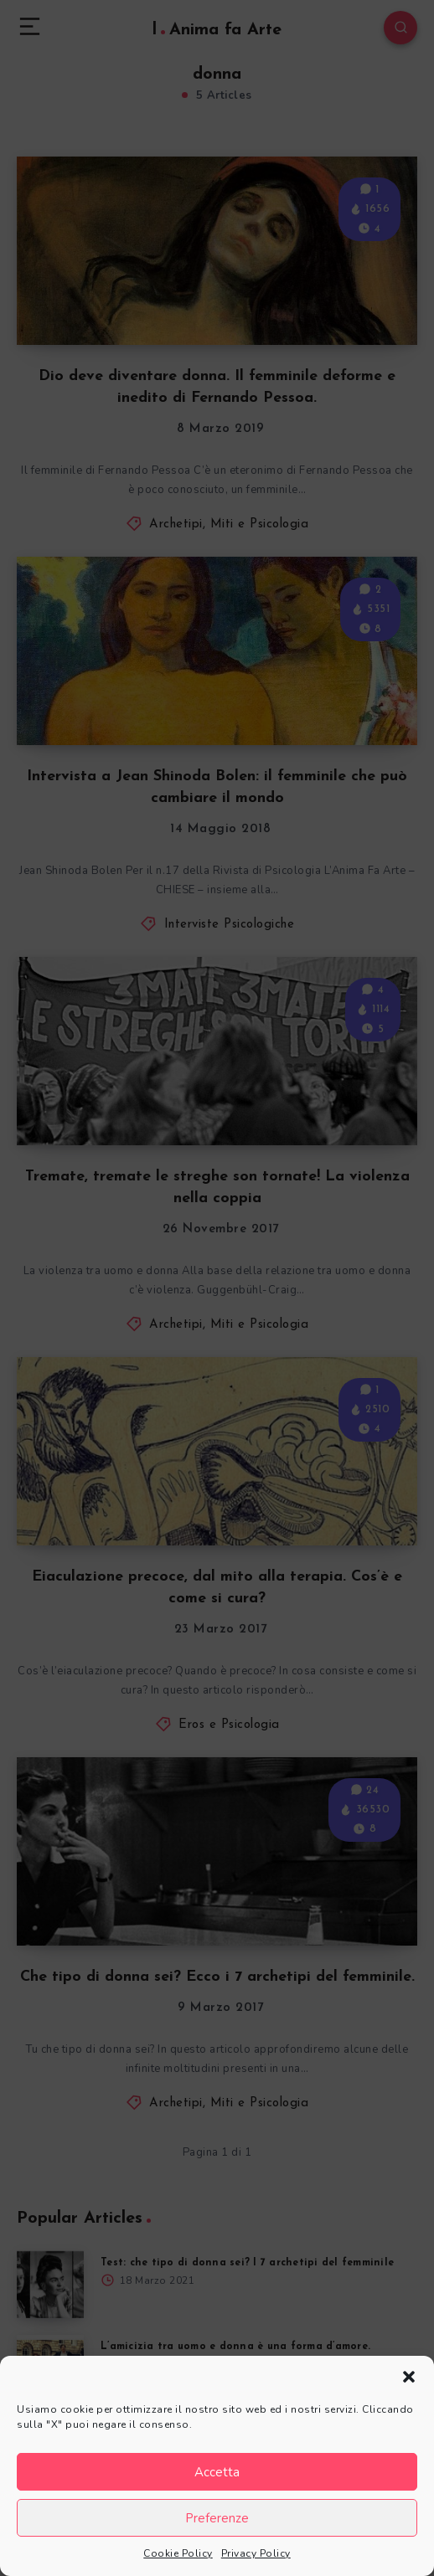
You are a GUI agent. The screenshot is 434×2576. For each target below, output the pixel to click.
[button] (408, 2376)
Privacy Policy (256, 2553)
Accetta (217, 2472)
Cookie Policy (178, 2553)
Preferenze (217, 2518)
